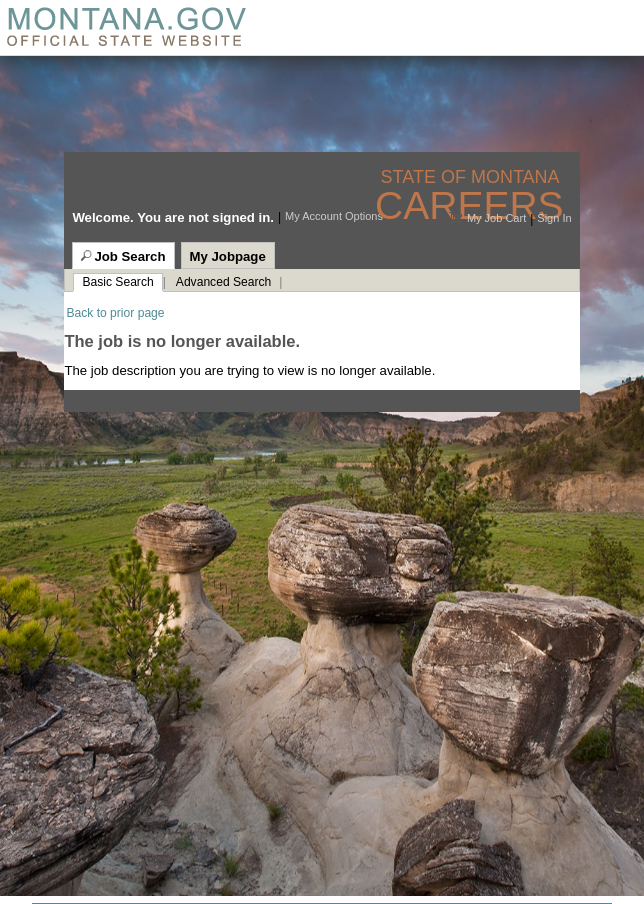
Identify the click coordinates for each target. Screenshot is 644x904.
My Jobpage (228, 256)
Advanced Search (223, 282)
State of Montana (472, 177)
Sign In (554, 218)
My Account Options (334, 216)
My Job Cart (496, 218)
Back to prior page (115, 313)
